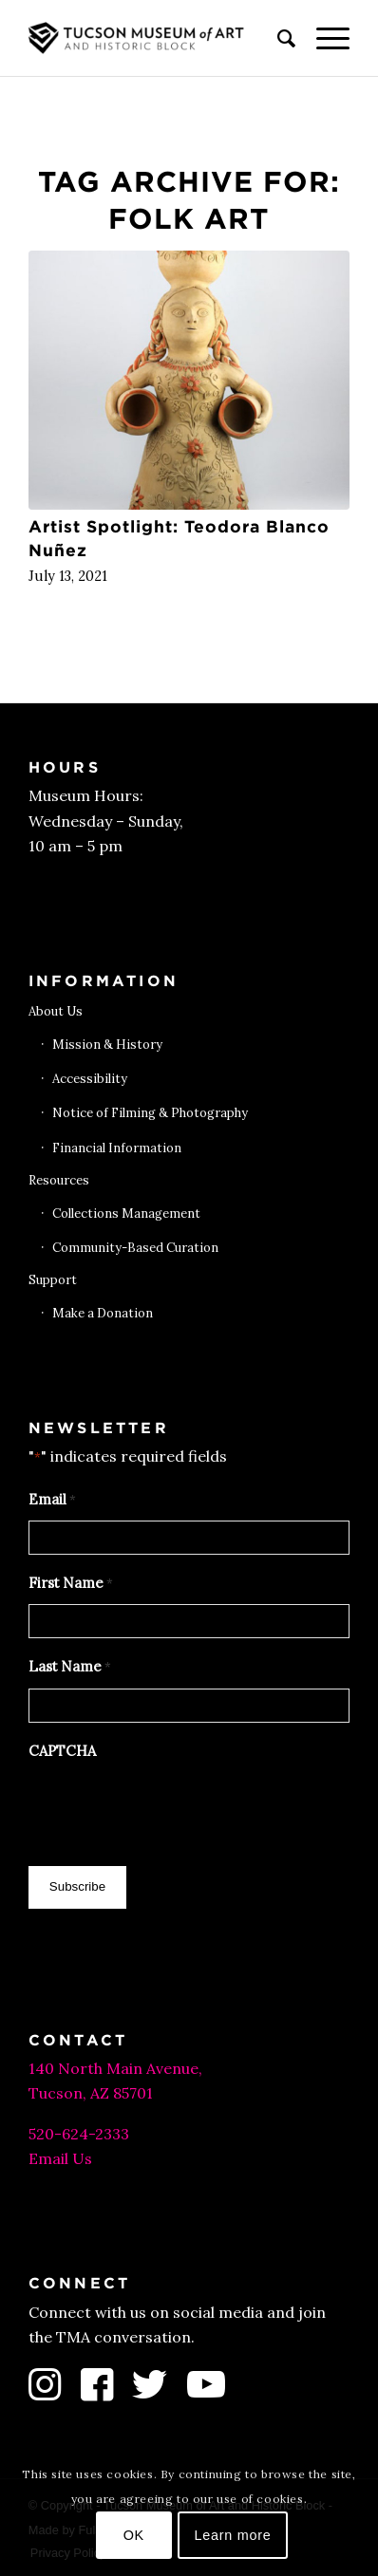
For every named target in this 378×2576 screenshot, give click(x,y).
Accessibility (89, 1079)
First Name (70, 1584)
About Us (55, 1011)
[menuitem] (277, 38)
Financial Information (116, 1148)
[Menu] (323, 38)
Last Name (69, 1667)
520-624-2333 (78, 2133)
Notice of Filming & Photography (150, 1113)
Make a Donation (102, 1313)
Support (52, 1280)
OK (133, 2535)
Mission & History (107, 1044)
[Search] (277, 38)
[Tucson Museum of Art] (157, 38)
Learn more (233, 2535)
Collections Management (126, 1213)
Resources (58, 1180)
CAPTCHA (62, 1751)
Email (52, 1500)
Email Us (60, 2158)
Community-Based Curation (135, 1248)
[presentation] (172, 1808)
